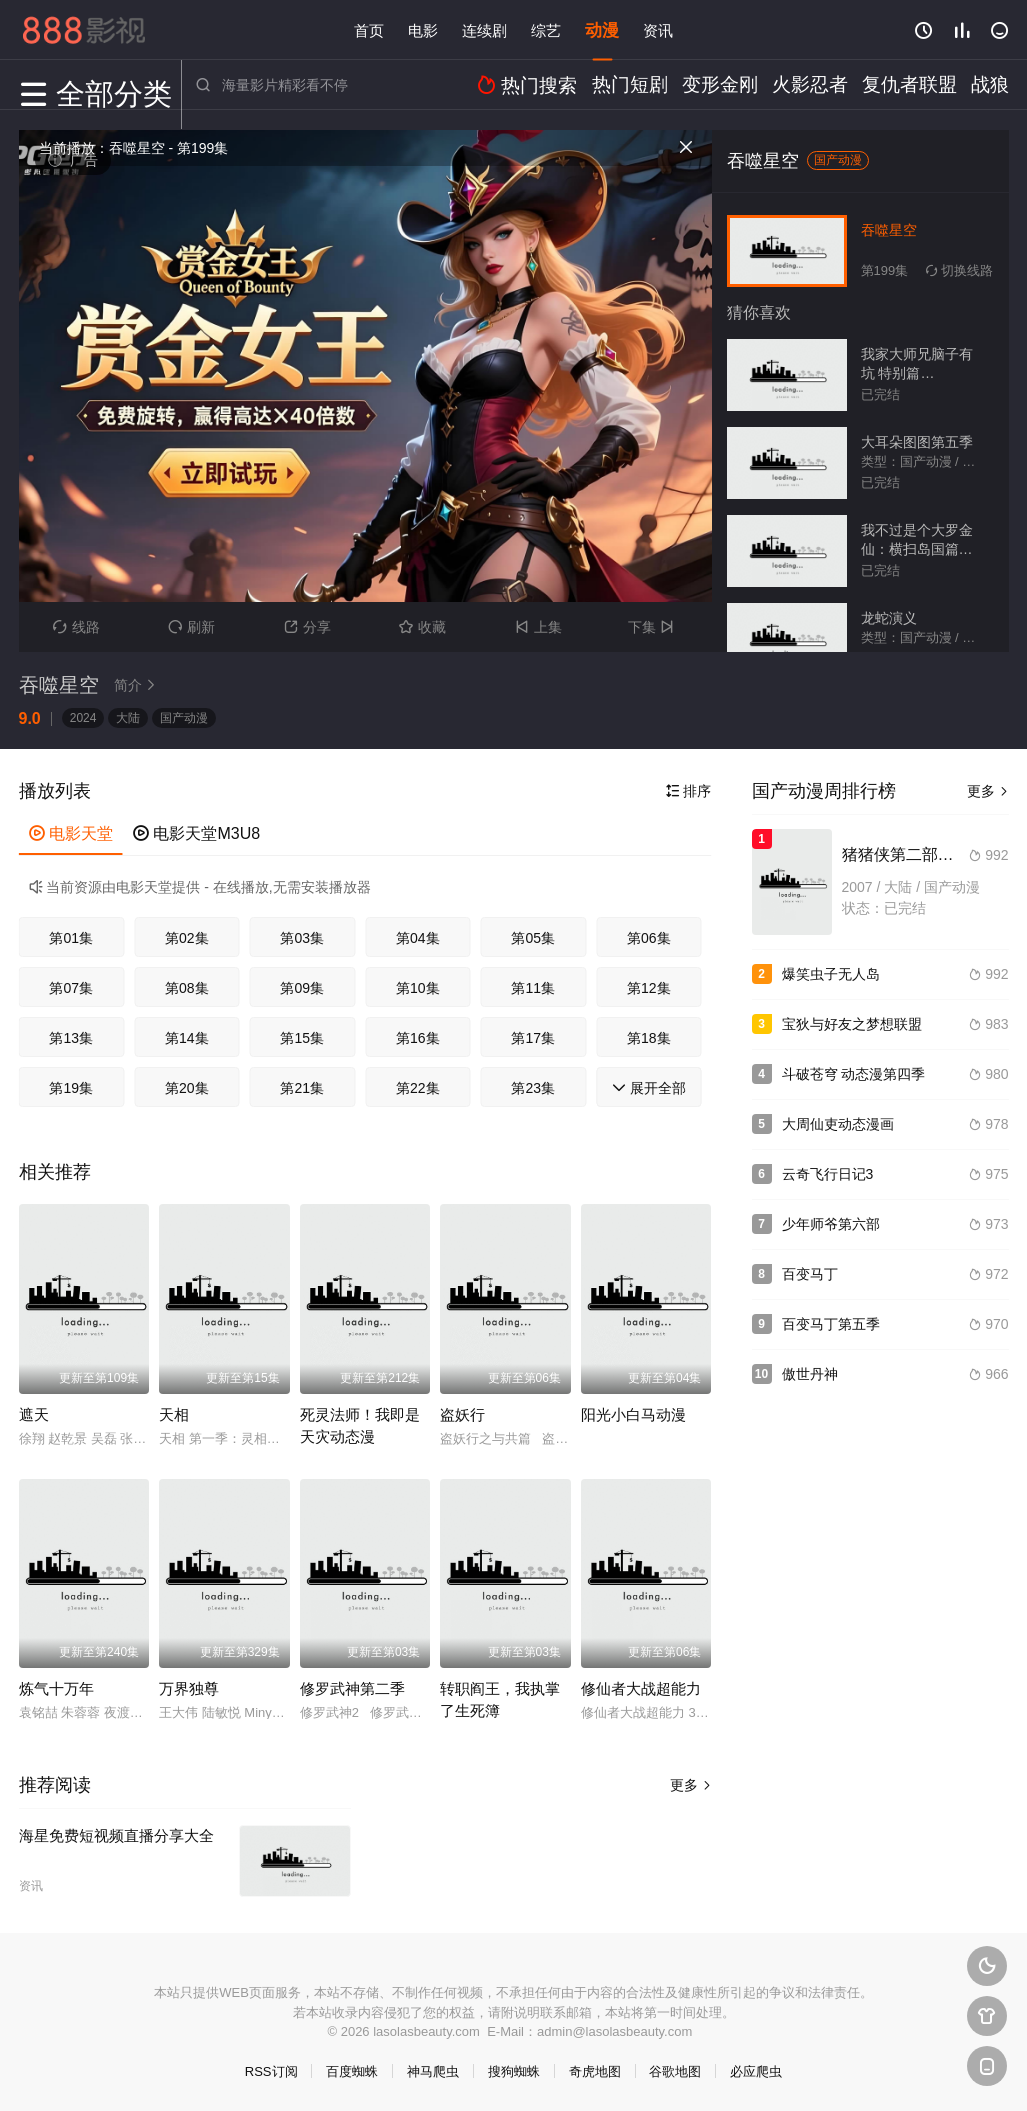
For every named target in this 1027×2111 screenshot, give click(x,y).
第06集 (649, 938)
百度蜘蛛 (352, 2071)
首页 (369, 29)
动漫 (602, 29)
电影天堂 (71, 833)
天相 (174, 1414)
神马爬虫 (433, 2071)
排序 (689, 791)
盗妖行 (462, 1414)
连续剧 (484, 29)
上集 (538, 627)
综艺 (546, 29)
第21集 (302, 1088)
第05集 (533, 938)
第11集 (533, 988)
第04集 (418, 938)
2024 (83, 718)
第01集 (71, 938)
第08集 (187, 988)
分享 (307, 627)
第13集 (71, 1038)
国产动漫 (184, 718)
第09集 (302, 988)
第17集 (533, 1038)
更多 (691, 1785)
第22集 (418, 1088)
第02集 (187, 938)
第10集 (418, 988)
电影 (423, 29)
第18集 (649, 1038)
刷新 (191, 627)
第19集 (71, 1088)
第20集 (187, 1088)
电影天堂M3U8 (196, 833)
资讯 (658, 29)
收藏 (422, 627)
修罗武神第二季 (352, 1688)
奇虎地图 (595, 2071)
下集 (653, 627)
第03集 (302, 938)
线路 (76, 627)
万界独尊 (189, 1688)
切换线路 (960, 270)
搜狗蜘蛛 (514, 2071)
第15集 (302, 1038)
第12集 (649, 988)
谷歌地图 (675, 2071)
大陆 (128, 718)
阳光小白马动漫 (633, 1414)
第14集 (187, 1038)
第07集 (71, 988)
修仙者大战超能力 (641, 1688)
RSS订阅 (271, 2071)
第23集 (533, 1088)
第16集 (418, 1038)
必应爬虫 (756, 2071)
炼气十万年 (56, 1688)
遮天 (34, 1414)
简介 (138, 685)
